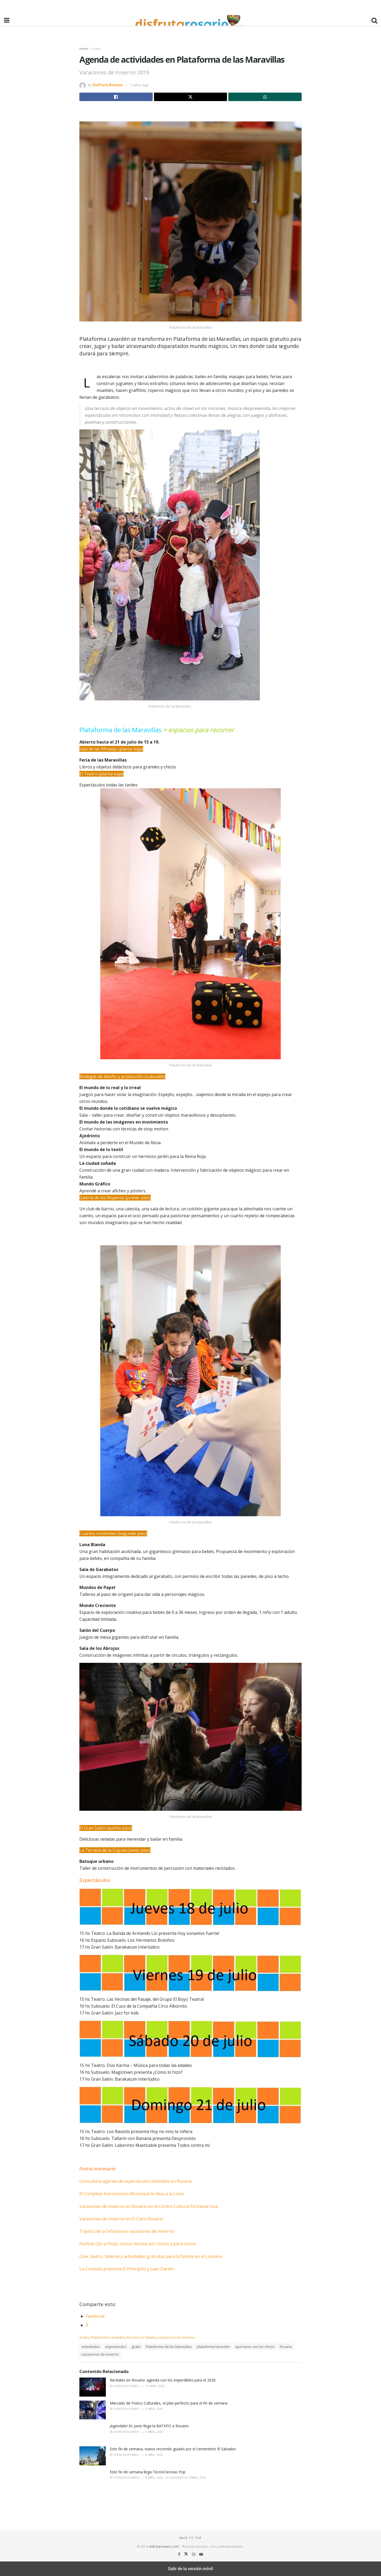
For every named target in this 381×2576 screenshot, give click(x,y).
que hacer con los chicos (255, 2346)
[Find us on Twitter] (186, 2554)
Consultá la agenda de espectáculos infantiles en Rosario (135, 2181)
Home (83, 49)
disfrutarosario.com (164, 2546)
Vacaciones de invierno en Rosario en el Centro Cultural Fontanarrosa (148, 2206)
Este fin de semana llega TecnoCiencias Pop (147, 2471)
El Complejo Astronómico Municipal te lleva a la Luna (131, 2194)
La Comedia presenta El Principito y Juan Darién (126, 2269)
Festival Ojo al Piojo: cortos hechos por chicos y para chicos (137, 2244)
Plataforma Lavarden (108, 2337)
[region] (190, 6)
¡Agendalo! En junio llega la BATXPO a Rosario (149, 2425)
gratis (136, 2346)
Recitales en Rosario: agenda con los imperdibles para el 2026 (163, 2380)
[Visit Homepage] (190, 20)
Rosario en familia (141, 2337)
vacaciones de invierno (176, 2337)
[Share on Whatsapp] (265, 97)
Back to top (190, 2538)
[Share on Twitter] (190, 97)
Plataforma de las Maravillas (169, 2346)
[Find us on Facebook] (179, 2554)
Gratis (96, 49)
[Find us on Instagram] (194, 2554)
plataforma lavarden (213, 2346)
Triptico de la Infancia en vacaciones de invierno (126, 2231)
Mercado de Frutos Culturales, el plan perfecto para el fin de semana (169, 2403)
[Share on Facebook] (116, 97)
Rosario (286, 2346)
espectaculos (115, 2346)
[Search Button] (374, 20)
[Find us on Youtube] (201, 2554)
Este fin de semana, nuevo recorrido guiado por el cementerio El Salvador (173, 2448)
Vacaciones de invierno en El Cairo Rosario (121, 2219)
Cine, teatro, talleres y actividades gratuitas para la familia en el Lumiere (150, 2256)
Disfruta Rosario (108, 85)
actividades (90, 2346)
